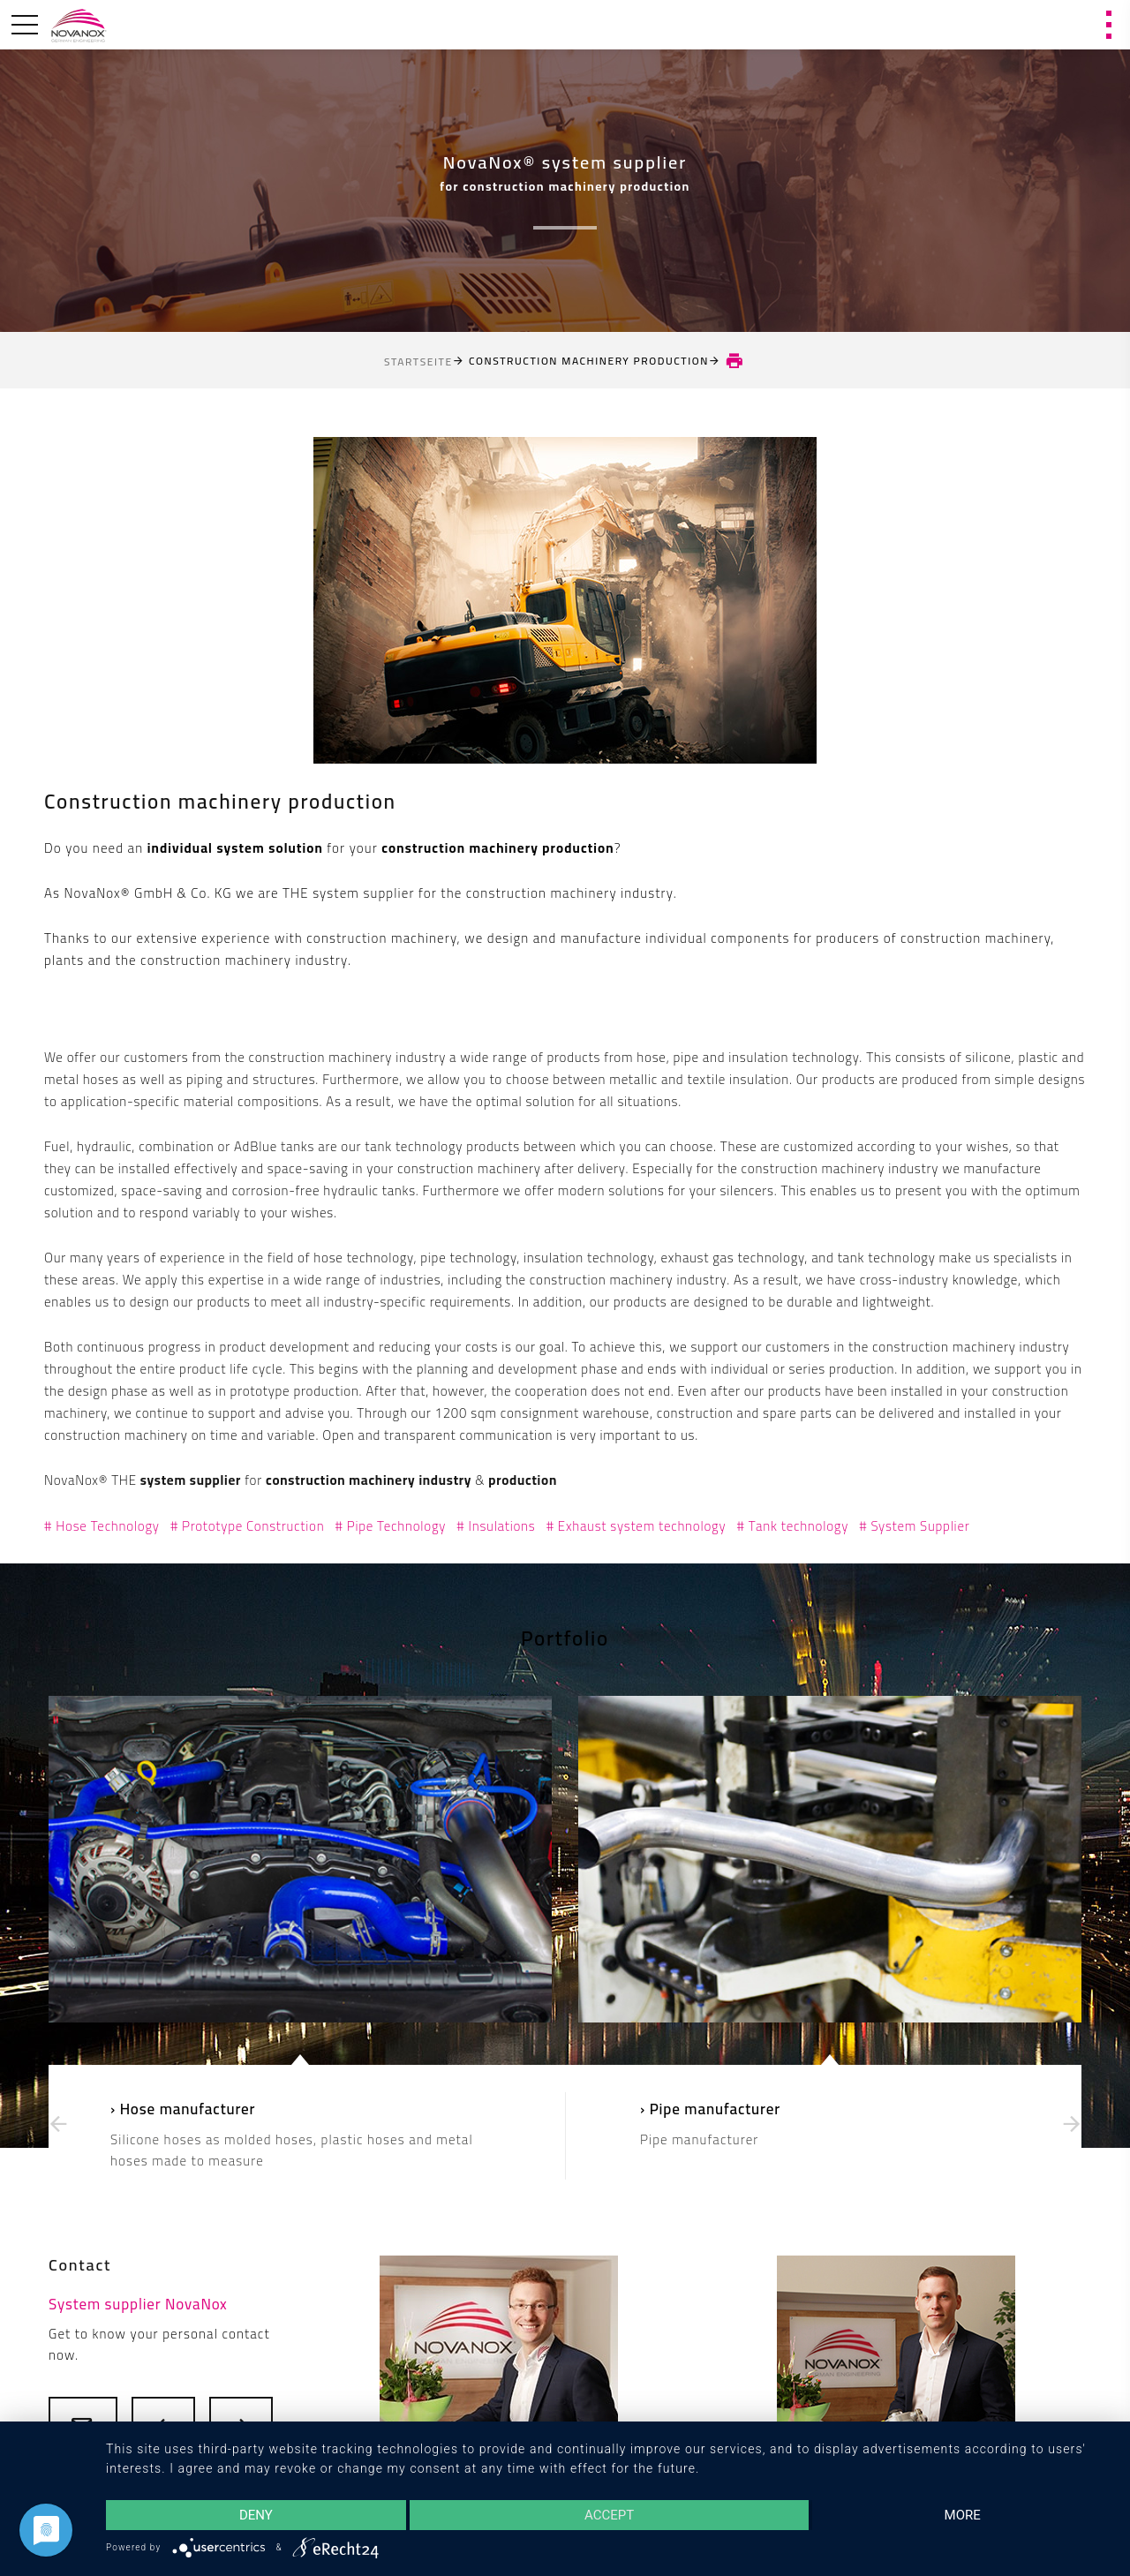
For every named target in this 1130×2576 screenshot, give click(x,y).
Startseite (418, 361)
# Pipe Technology (391, 1526)
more (963, 2515)
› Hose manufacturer (182, 2109)
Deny (256, 2515)
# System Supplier (914, 1526)
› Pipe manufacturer (710, 2109)
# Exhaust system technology (636, 1526)
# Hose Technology (102, 1526)
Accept (609, 2515)
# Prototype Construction (247, 1526)
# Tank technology (792, 1526)
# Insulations (495, 1526)
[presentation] (58, 2124)
